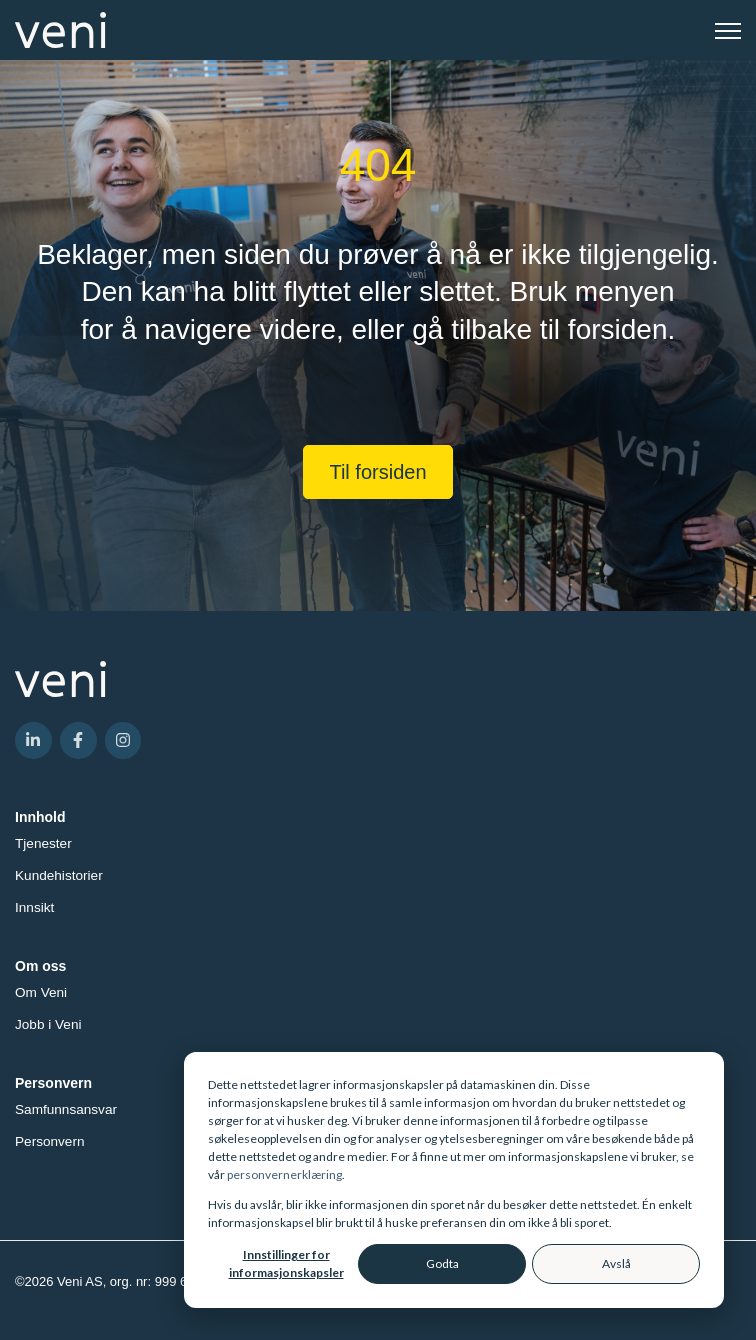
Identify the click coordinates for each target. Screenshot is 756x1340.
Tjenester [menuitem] (43, 843)
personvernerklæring (284, 1174)
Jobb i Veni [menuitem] (48, 1024)
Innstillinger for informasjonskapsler (286, 1263)
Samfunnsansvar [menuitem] (66, 1109)
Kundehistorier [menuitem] (59, 875)
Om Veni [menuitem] (41, 992)
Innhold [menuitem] (40, 817)
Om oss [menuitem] (40, 966)
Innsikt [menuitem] (34, 907)
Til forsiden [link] (377, 472)
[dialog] (454, 1180)
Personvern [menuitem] (53, 1083)
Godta (442, 1263)
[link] (60, 29)
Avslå (616, 1263)
